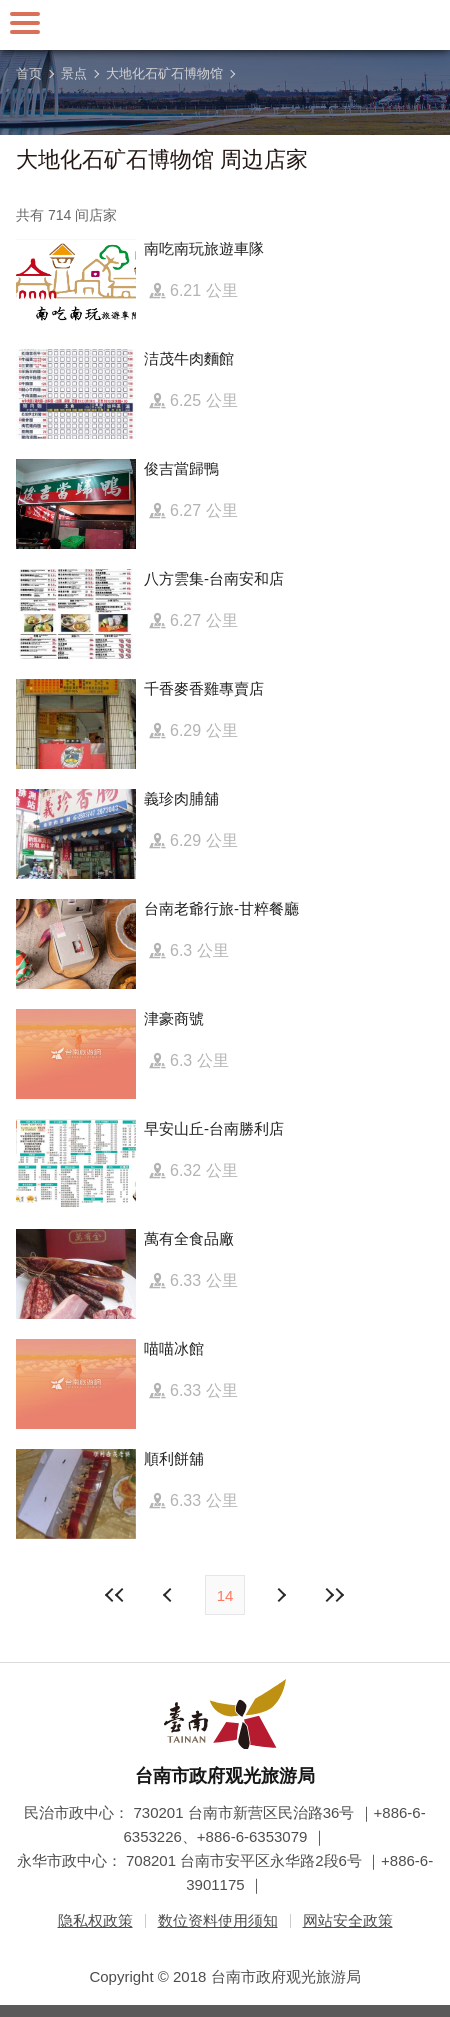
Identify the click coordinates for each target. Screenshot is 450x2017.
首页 (29, 73)
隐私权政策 (95, 1920)
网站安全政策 (348, 1920)
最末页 (334, 1595)
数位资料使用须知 (218, 1920)
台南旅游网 (225, 25)
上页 (280, 1595)
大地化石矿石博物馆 (164, 73)
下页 (170, 1595)
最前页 (116, 1595)
